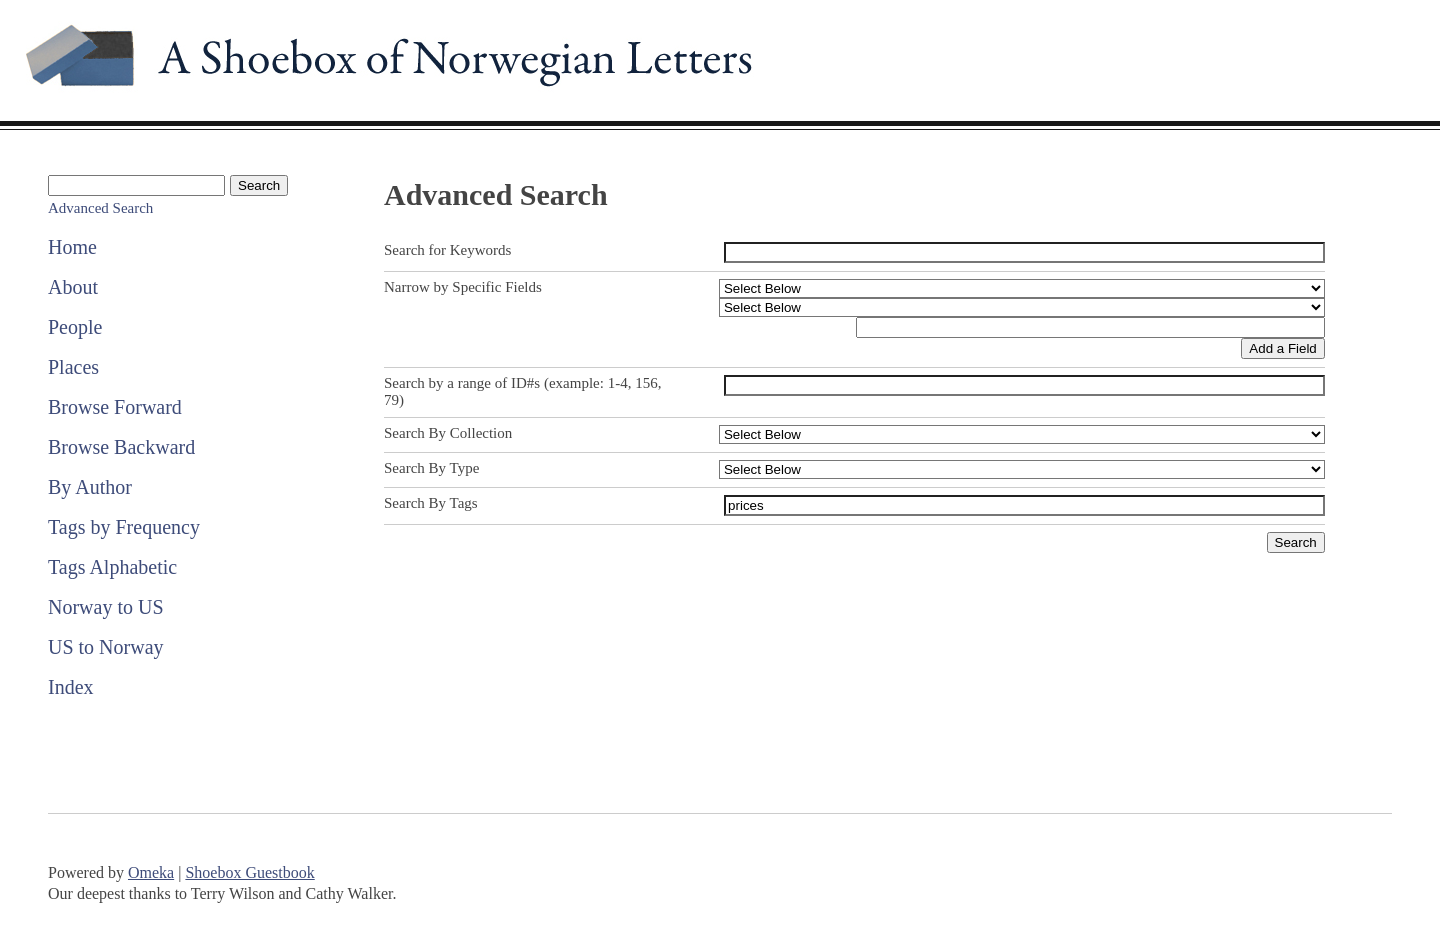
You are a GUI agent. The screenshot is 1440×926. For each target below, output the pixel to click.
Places (73, 367)
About (73, 287)
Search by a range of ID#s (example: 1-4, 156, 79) (522, 391)
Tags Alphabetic (112, 567)
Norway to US (106, 607)
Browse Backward (121, 447)
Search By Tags (431, 503)
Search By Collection (448, 433)
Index (71, 687)
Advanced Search (100, 208)
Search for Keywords (447, 250)
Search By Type (431, 468)
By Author (90, 487)
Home (72, 247)
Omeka (151, 872)
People (75, 327)
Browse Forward (115, 407)
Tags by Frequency (124, 527)
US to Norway (106, 647)
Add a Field (1282, 348)
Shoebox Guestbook (249, 872)
